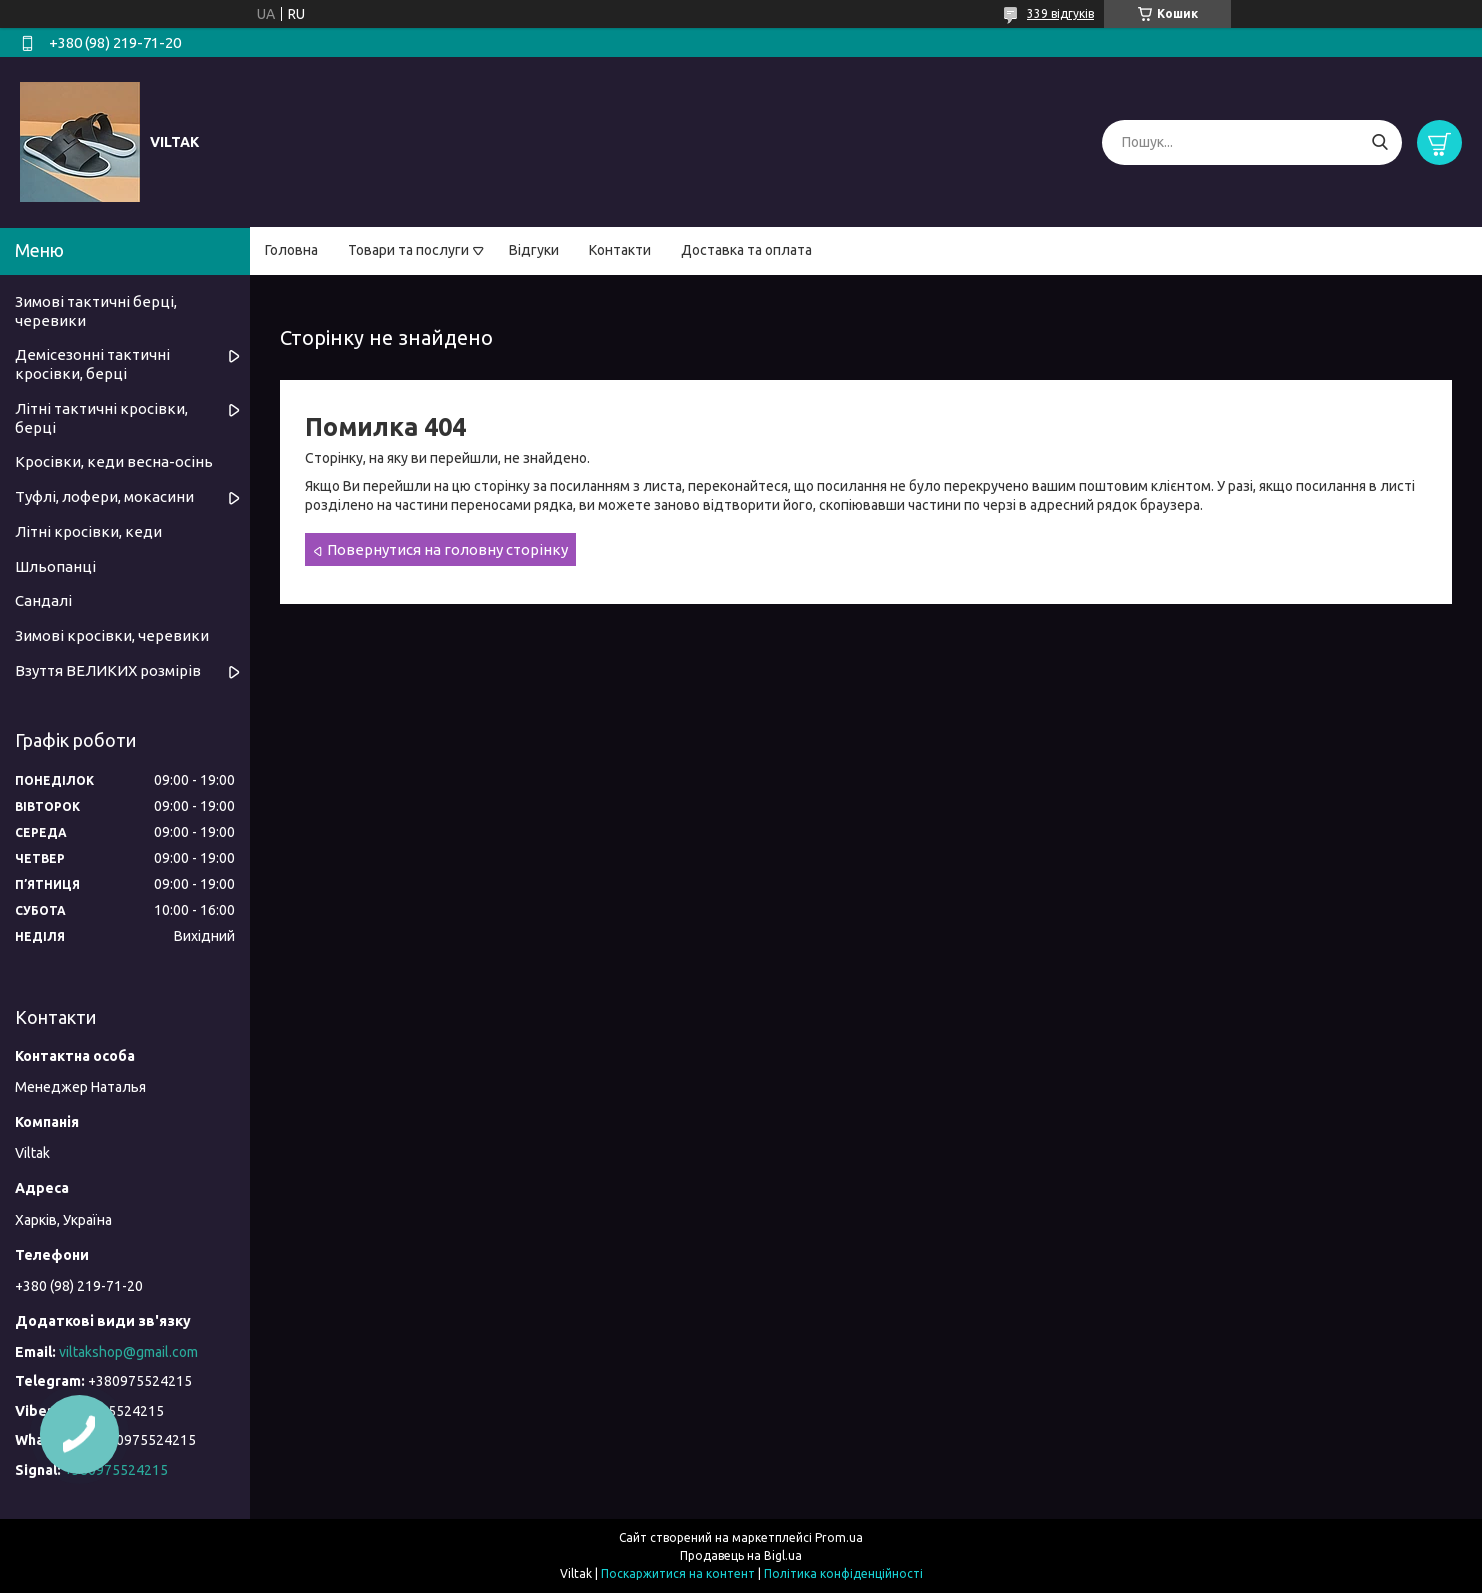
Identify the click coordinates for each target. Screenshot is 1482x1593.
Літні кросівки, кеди (88, 531)
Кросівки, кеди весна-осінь (114, 461)
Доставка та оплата (746, 250)
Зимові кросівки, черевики (112, 635)
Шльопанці (55, 566)
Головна (291, 250)
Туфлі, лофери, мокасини (104, 496)
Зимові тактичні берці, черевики (96, 311)
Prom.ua (839, 1537)
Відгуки (534, 250)
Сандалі (43, 600)
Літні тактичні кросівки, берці (101, 418)
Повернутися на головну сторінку (447, 549)
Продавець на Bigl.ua (741, 1555)
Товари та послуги (408, 250)
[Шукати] (1379, 142)
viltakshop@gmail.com (128, 1352)
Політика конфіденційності (843, 1573)
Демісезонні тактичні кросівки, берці (92, 364)
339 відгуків (1060, 13)
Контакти (620, 250)
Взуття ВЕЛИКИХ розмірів (108, 670)
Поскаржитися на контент (678, 1573)
